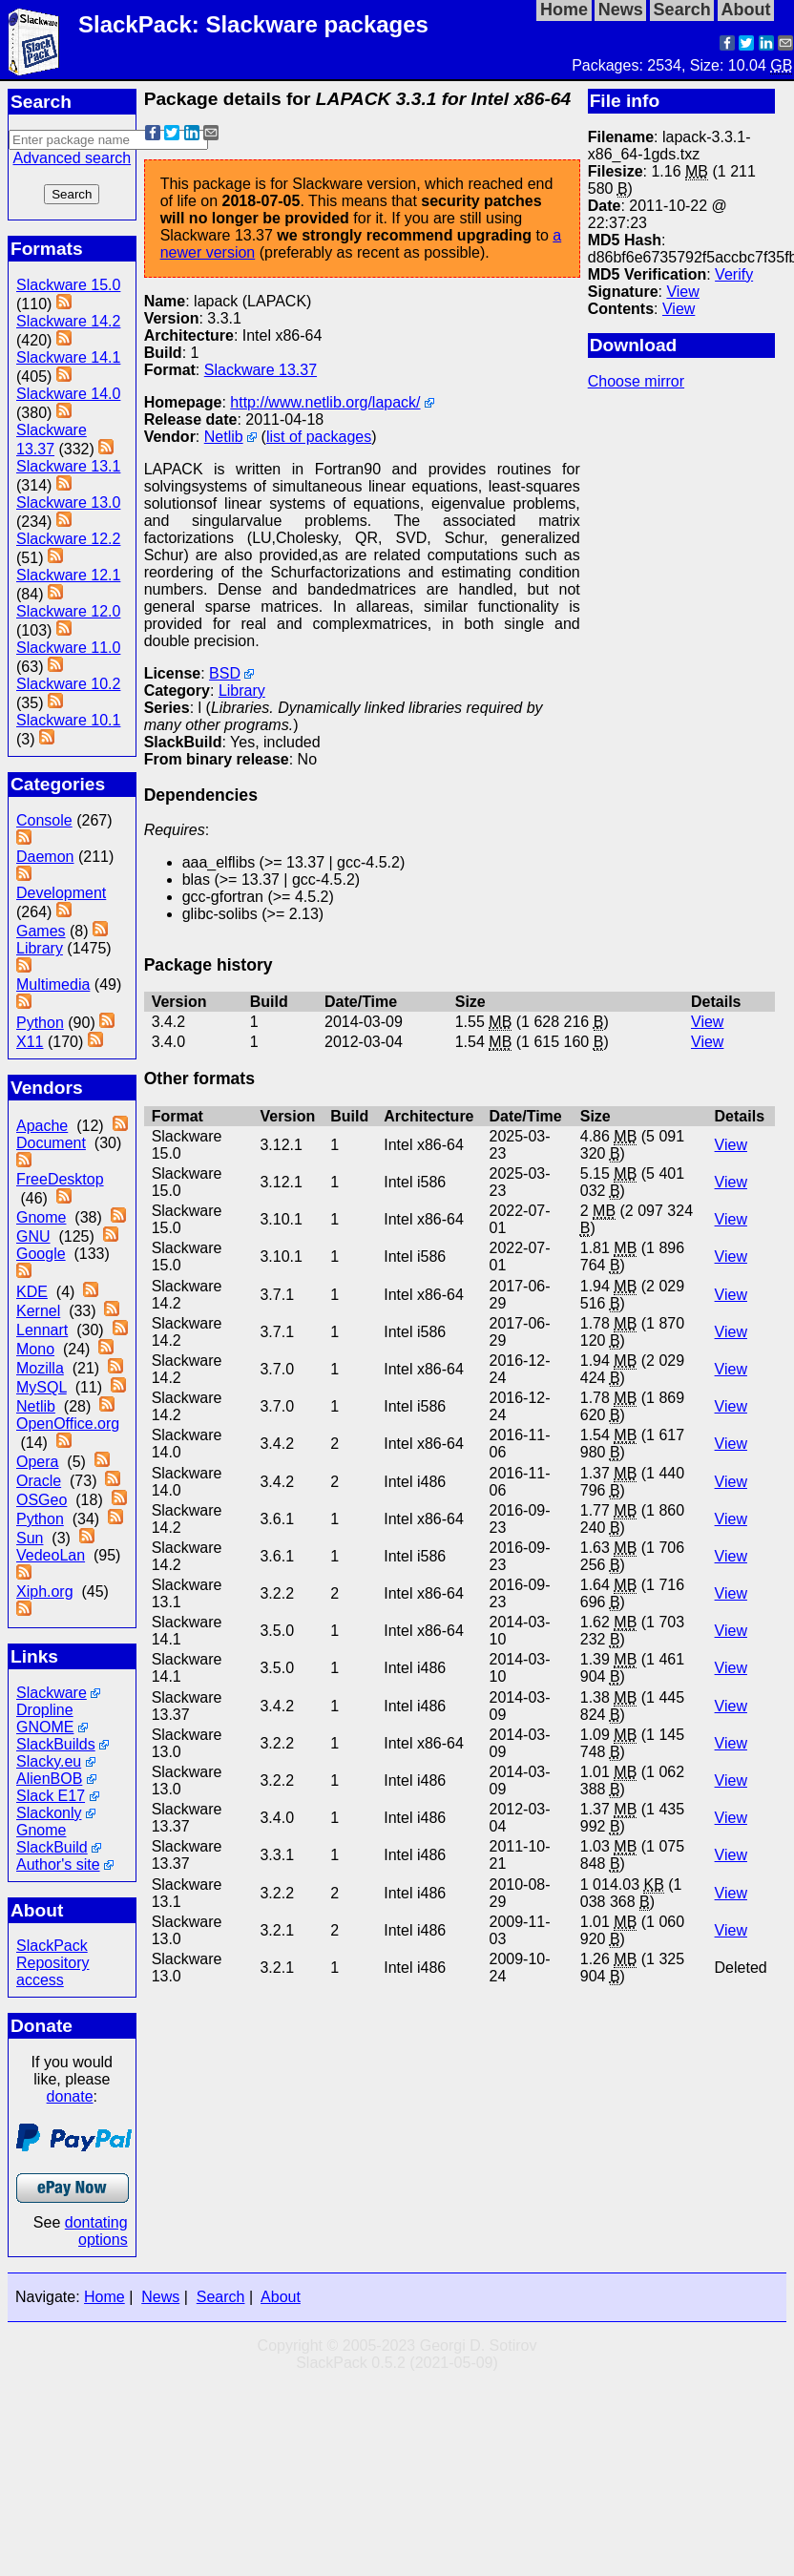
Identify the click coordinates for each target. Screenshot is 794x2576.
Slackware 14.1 (68, 357)
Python (40, 1023)
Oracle (38, 1481)
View (682, 291)
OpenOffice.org (67, 1423)
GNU (33, 1236)
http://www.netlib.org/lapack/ (325, 402)
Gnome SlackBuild (52, 1838)
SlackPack (52, 1945)
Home (104, 2297)
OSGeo (41, 1500)
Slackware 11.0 (68, 647)
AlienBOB (49, 1778)
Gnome (41, 1217)
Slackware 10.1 (68, 720)
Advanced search (71, 158)
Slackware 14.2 (68, 321)
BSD (224, 673)
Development (61, 893)
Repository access (52, 1971)
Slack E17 (50, 1796)
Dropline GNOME (44, 1718)
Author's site (58, 1864)
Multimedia (53, 984)
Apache (42, 1126)
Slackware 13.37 (260, 370)
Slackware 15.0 (68, 285)
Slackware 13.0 (68, 502)
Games (41, 931)
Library (39, 948)
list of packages (318, 437)
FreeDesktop (60, 1179)
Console (44, 820)
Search (221, 2297)
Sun (29, 1538)
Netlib (35, 1406)
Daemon (44, 856)
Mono (35, 1349)
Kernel (38, 1311)
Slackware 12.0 (68, 611)
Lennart (42, 1330)
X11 (29, 1042)
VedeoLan (50, 1555)
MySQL (41, 1387)
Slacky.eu (48, 1761)
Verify (734, 274)
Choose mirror (636, 381)
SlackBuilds (55, 1744)
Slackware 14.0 (68, 394)
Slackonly (48, 1813)
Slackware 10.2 (68, 684)
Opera (37, 1462)
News (160, 2297)
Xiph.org (44, 1591)
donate (70, 2096)
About (281, 2297)
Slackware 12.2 (68, 539)
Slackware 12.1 (68, 575)
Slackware (51, 1693)
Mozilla (40, 1368)
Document (51, 1143)
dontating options (96, 2231)
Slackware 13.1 (68, 466)
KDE (32, 1292)
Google (41, 1254)
